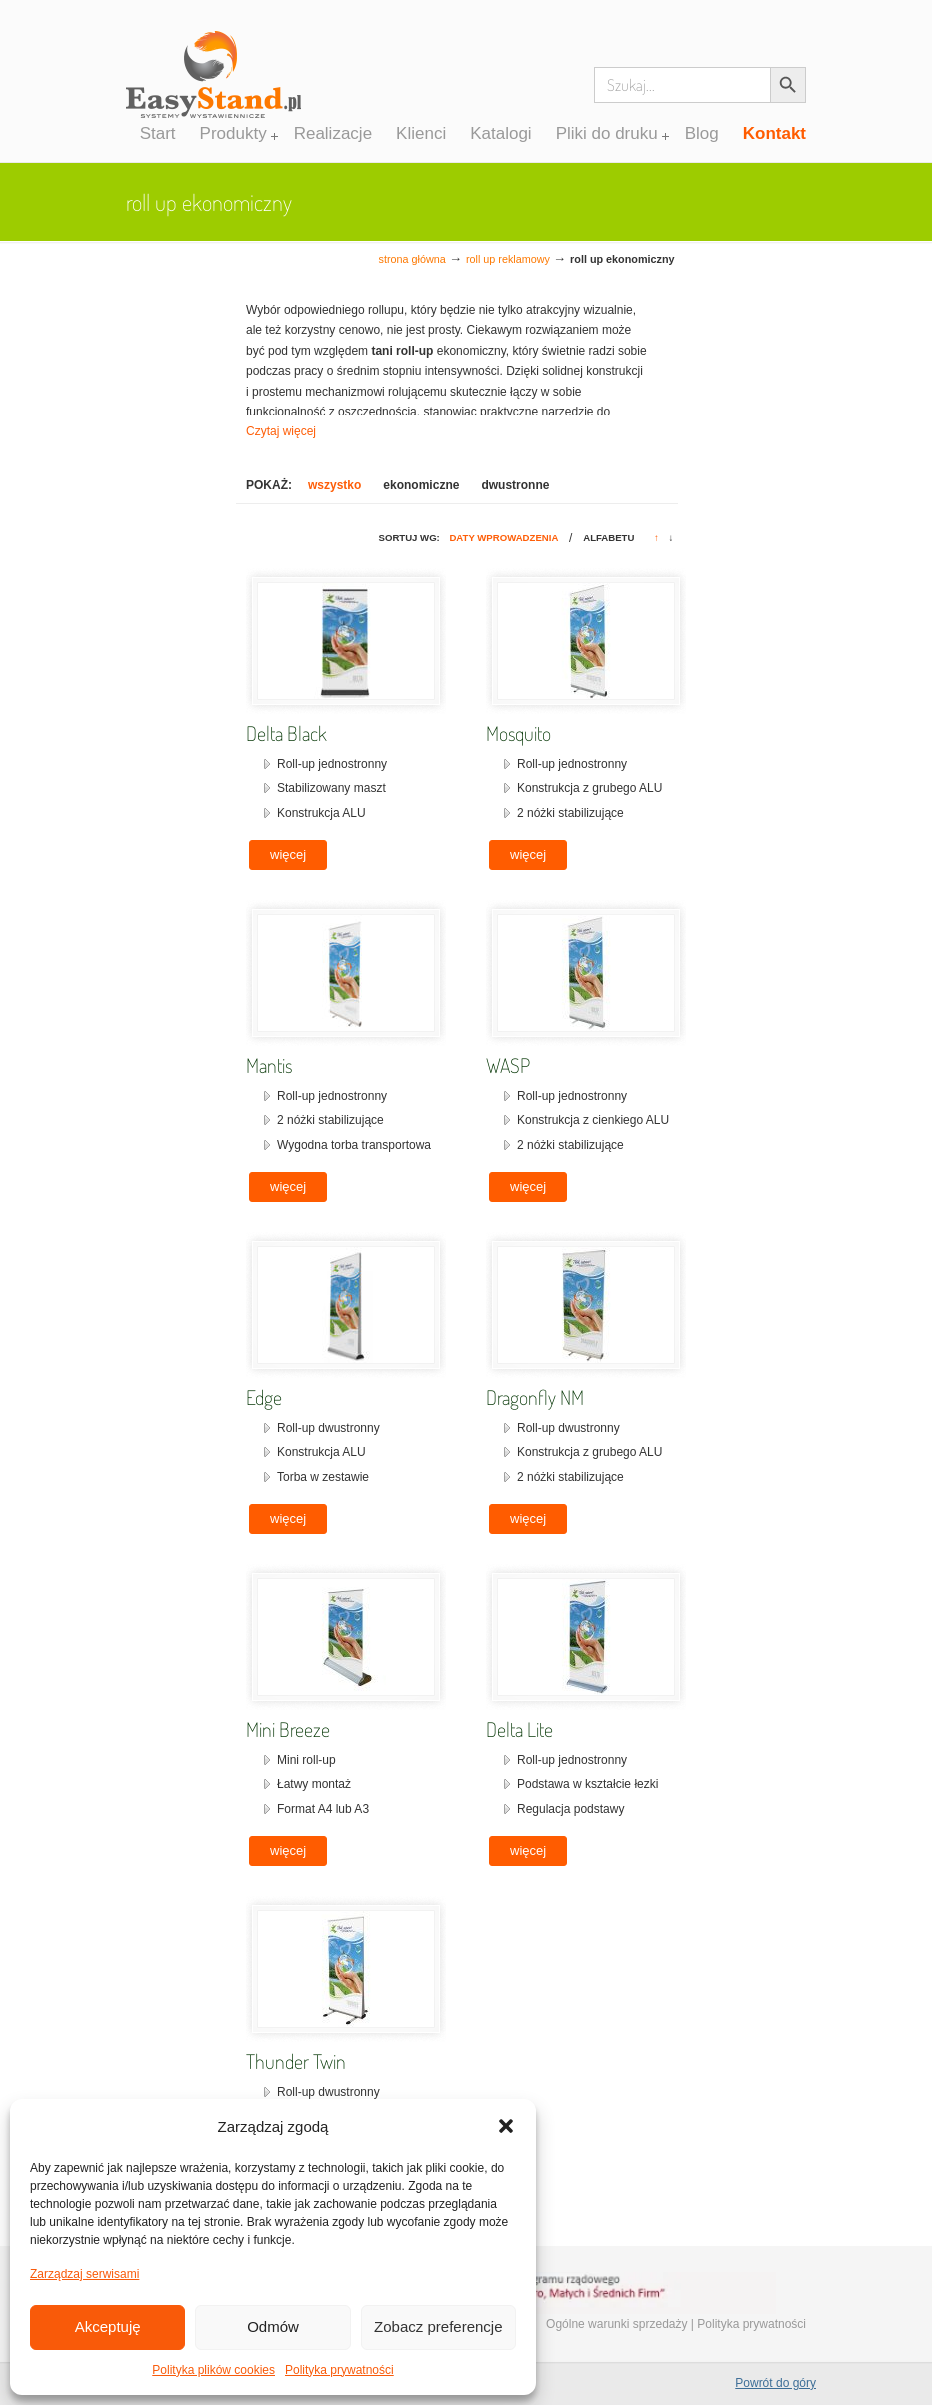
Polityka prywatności (339, 2370)
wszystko (334, 485)
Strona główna (412, 259)
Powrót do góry (775, 2383)
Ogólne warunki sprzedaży (616, 2324)
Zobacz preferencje (438, 2326)
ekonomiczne (421, 485)
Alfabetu (608, 537)
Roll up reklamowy (508, 259)
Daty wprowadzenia (503, 537)
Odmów (273, 2326)
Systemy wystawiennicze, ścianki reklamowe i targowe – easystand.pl (213, 84)
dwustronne (515, 485)
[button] (506, 2126)
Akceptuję (108, 2326)
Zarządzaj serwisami (84, 2274)
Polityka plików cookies (213, 2370)
